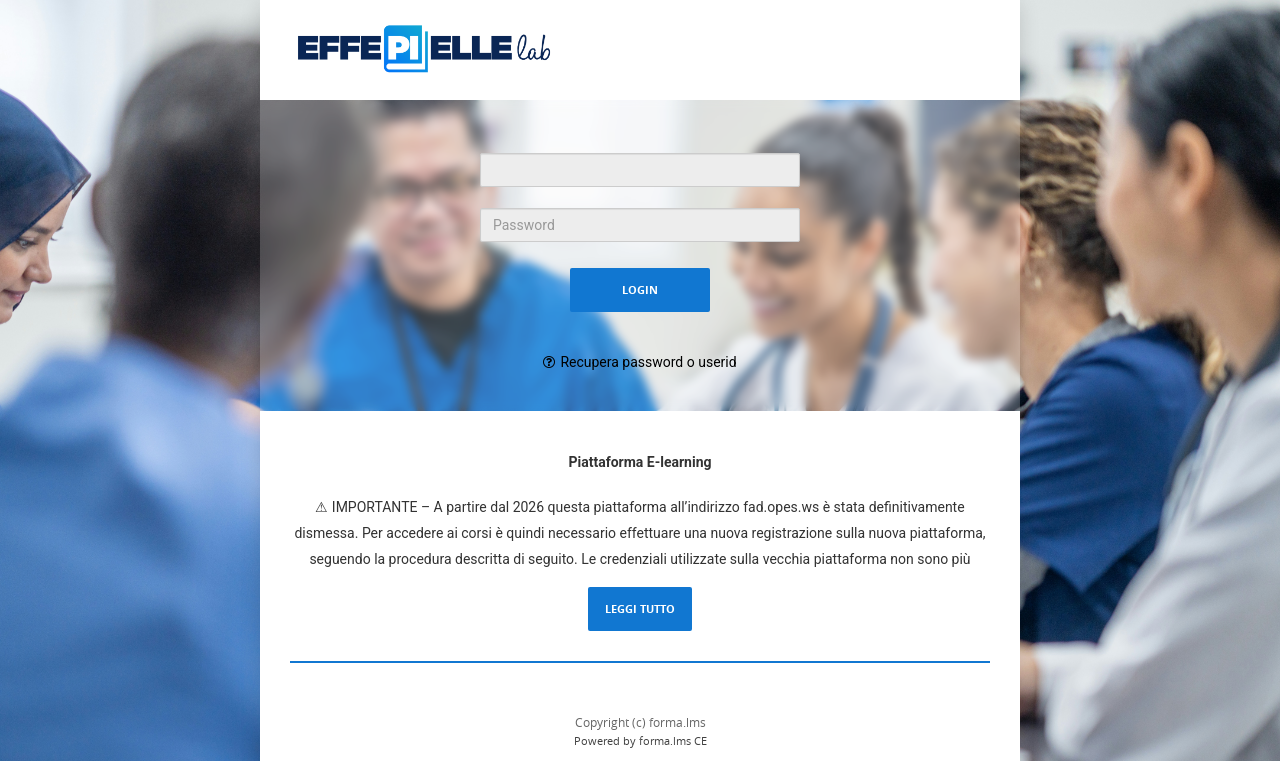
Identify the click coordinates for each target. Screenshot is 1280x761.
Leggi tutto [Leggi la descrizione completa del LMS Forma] (640, 608)
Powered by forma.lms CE (640, 740)
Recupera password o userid (648, 362)
